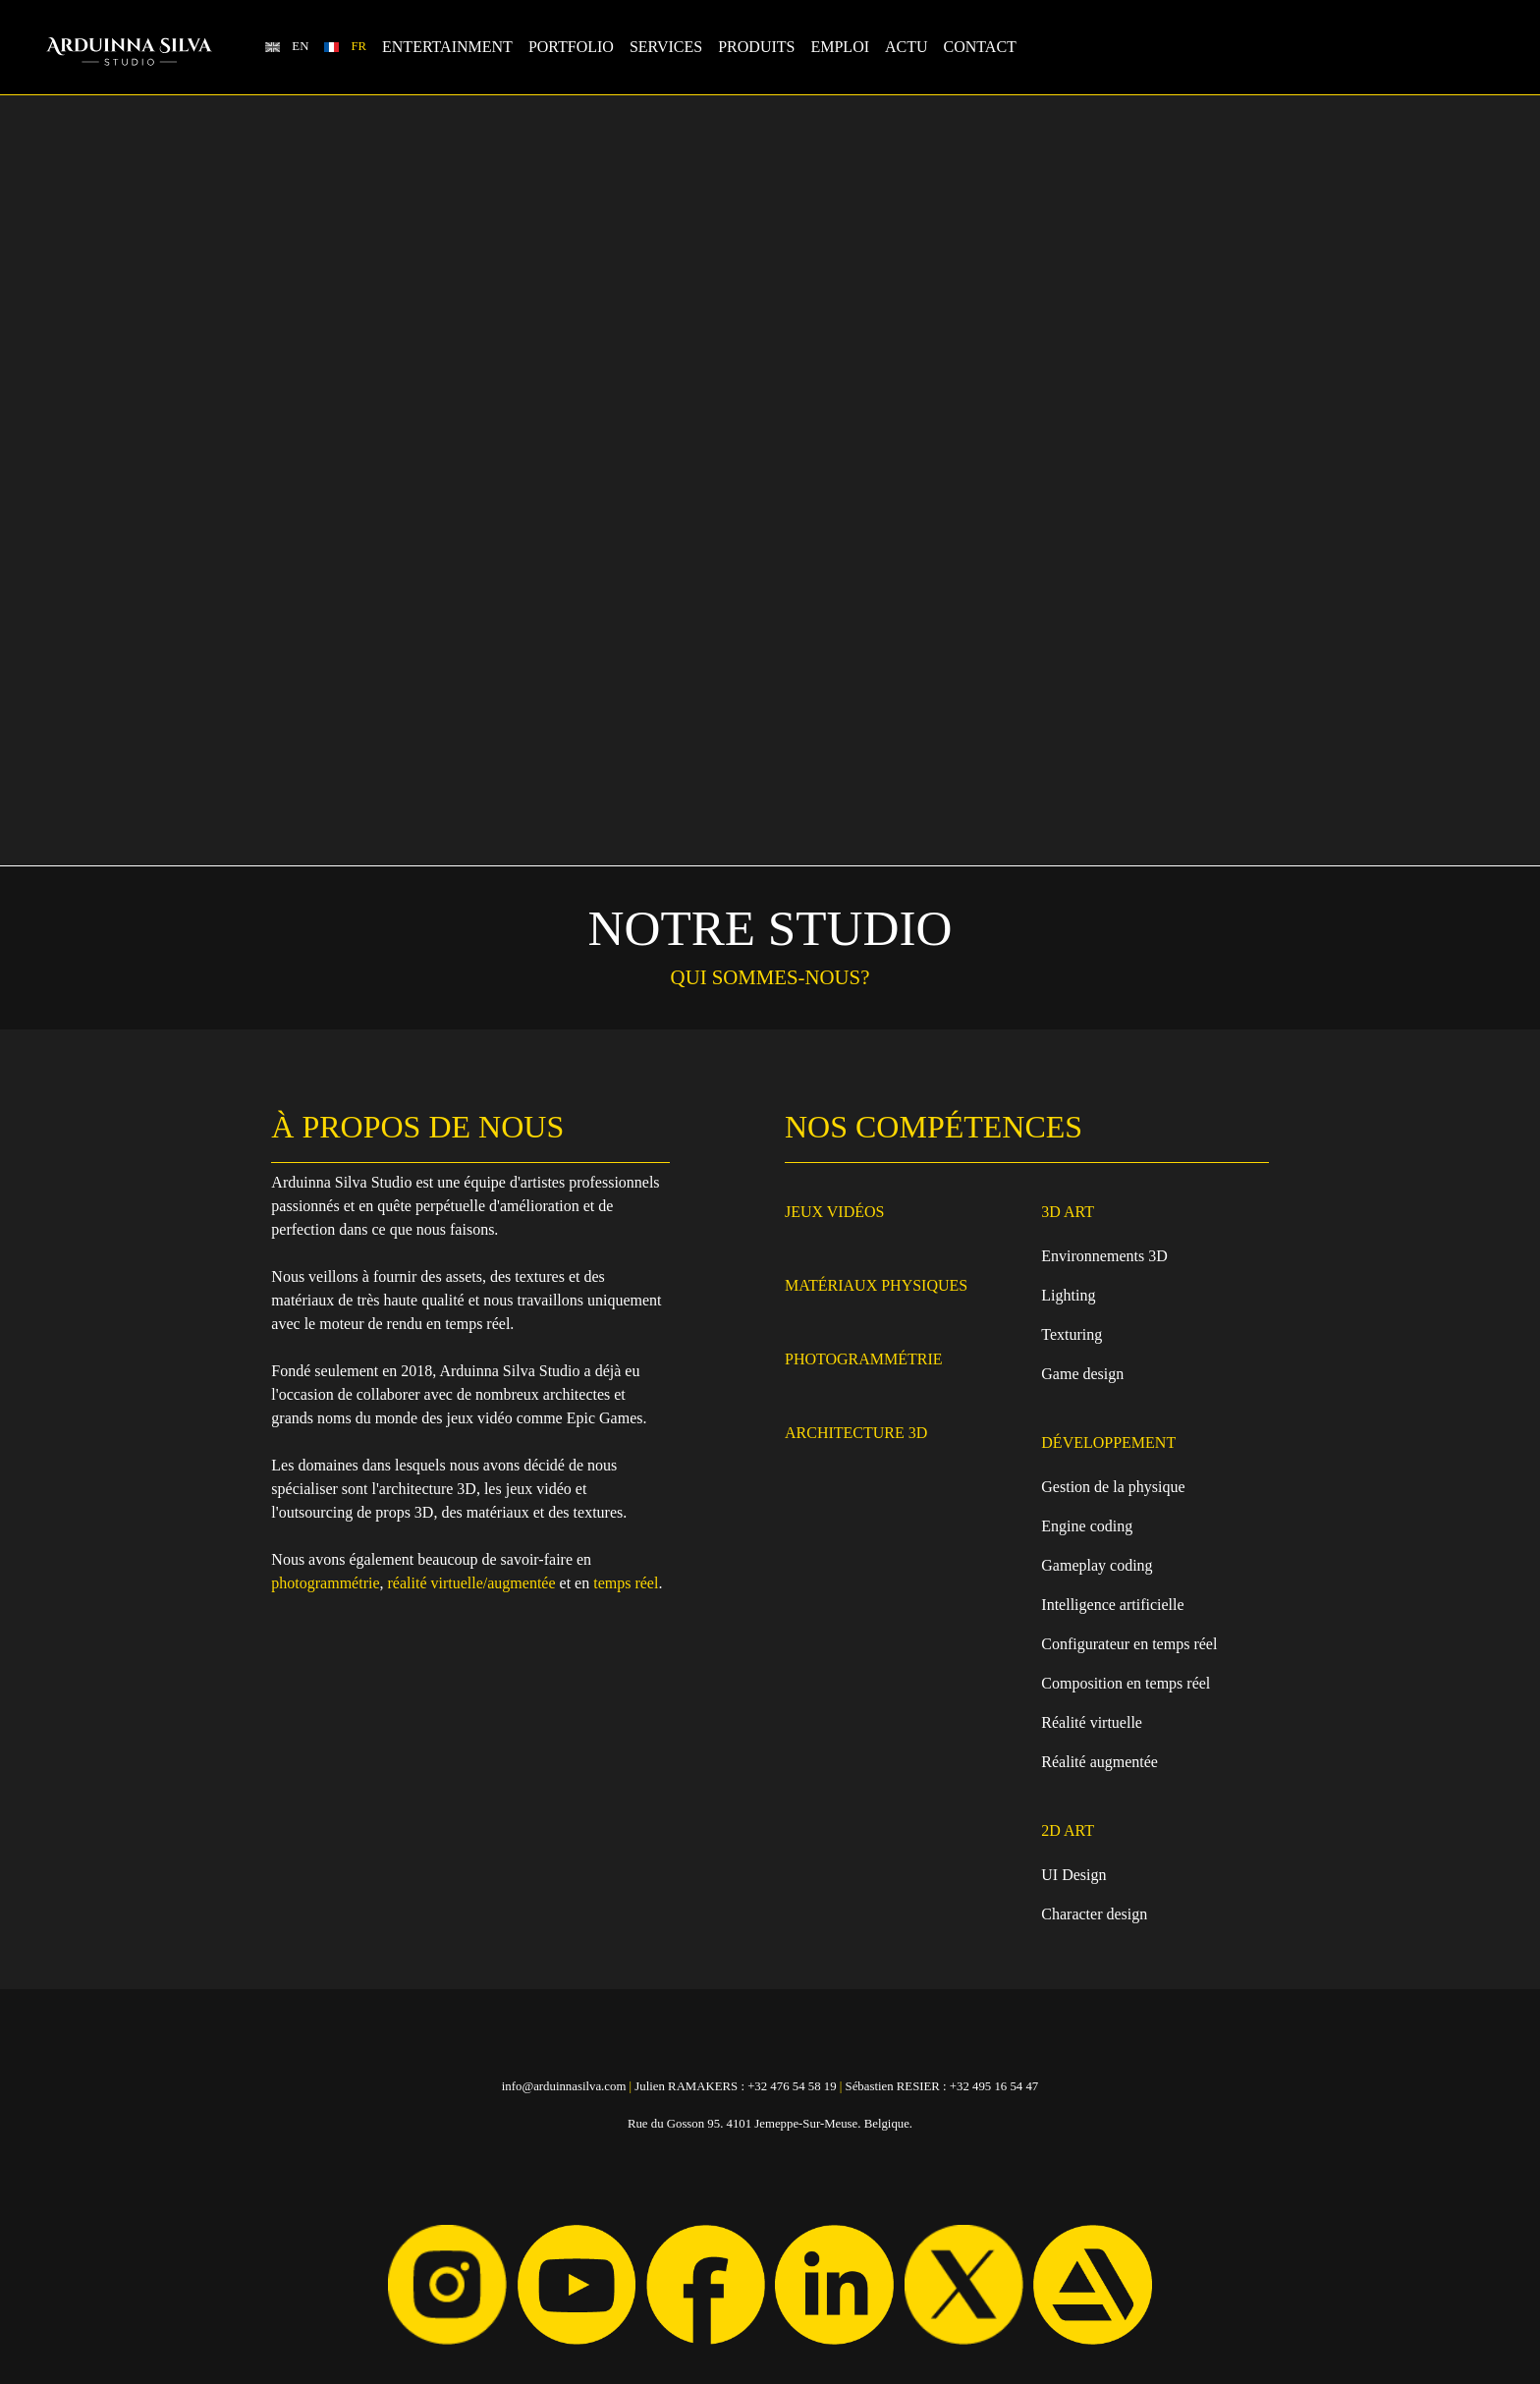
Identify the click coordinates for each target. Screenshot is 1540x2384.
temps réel (625, 1583)
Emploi (839, 46)
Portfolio (571, 46)
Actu (906, 46)
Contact (980, 46)
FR (358, 46)
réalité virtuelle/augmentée (472, 1583)
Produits (756, 46)
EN (300, 46)
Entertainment (447, 46)
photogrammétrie (325, 1583)
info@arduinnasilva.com (564, 2086)
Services (666, 46)
